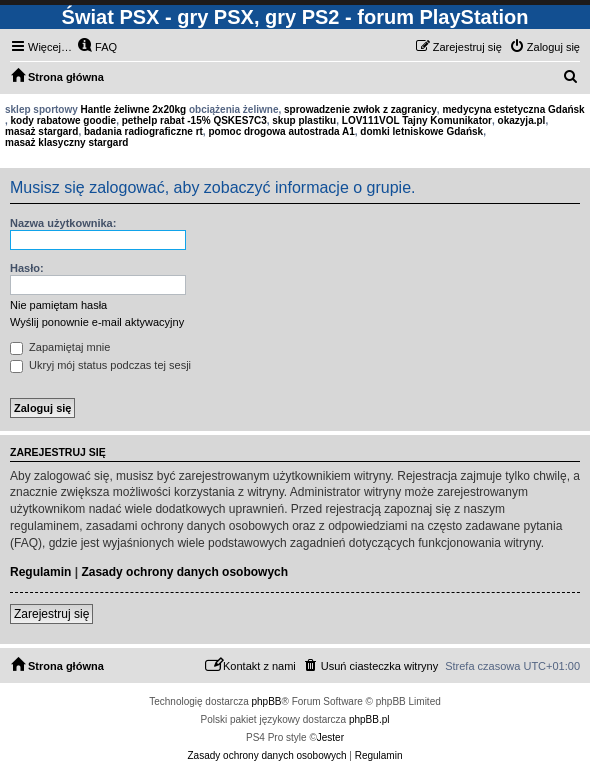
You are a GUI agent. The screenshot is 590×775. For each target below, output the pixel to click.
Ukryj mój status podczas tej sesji (100, 365)
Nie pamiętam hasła (58, 305)
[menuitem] (97, 47)
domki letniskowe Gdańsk (421, 131)
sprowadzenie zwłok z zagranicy (360, 109)
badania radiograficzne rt (143, 131)
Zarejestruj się (51, 614)
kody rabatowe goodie (64, 120)
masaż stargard (41, 131)
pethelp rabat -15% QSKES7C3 (194, 120)
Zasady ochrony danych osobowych (184, 572)
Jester (330, 737)
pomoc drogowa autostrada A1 (281, 131)
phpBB (267, 701)
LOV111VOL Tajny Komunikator (417, 120)
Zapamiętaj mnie (60, 347)
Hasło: (27, 268)
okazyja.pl (522, 120)
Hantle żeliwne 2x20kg (134, 109)
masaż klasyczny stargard (66, 142)
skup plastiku (304, 120)
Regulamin (40, 572)
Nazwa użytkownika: (63, 223)
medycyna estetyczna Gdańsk (513, 109)
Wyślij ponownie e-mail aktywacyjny (97, 322)
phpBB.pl (369, 719)
